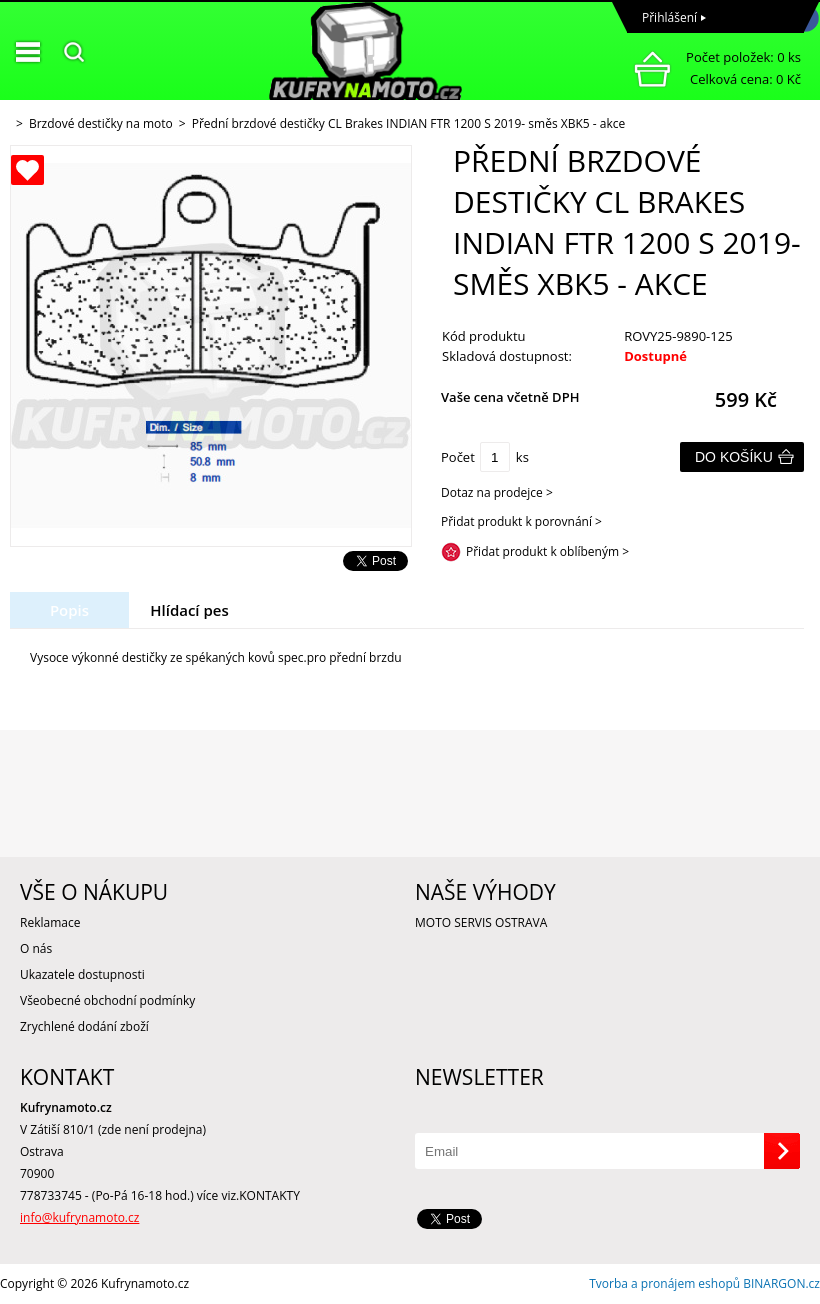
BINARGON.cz (781, 1283)
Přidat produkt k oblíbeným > (547, 551)
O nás (36, 948)
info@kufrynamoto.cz (79, 1217)
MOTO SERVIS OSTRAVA (481, 922)
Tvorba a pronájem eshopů (664, 1283)
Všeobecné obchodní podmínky (107, 1000)
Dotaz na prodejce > (497, 492)
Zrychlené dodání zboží (84, 1026)
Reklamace (50, 922)
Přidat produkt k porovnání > (521, 521)
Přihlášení (669, 17)
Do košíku (734, 457)
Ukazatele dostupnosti (82, 974)
